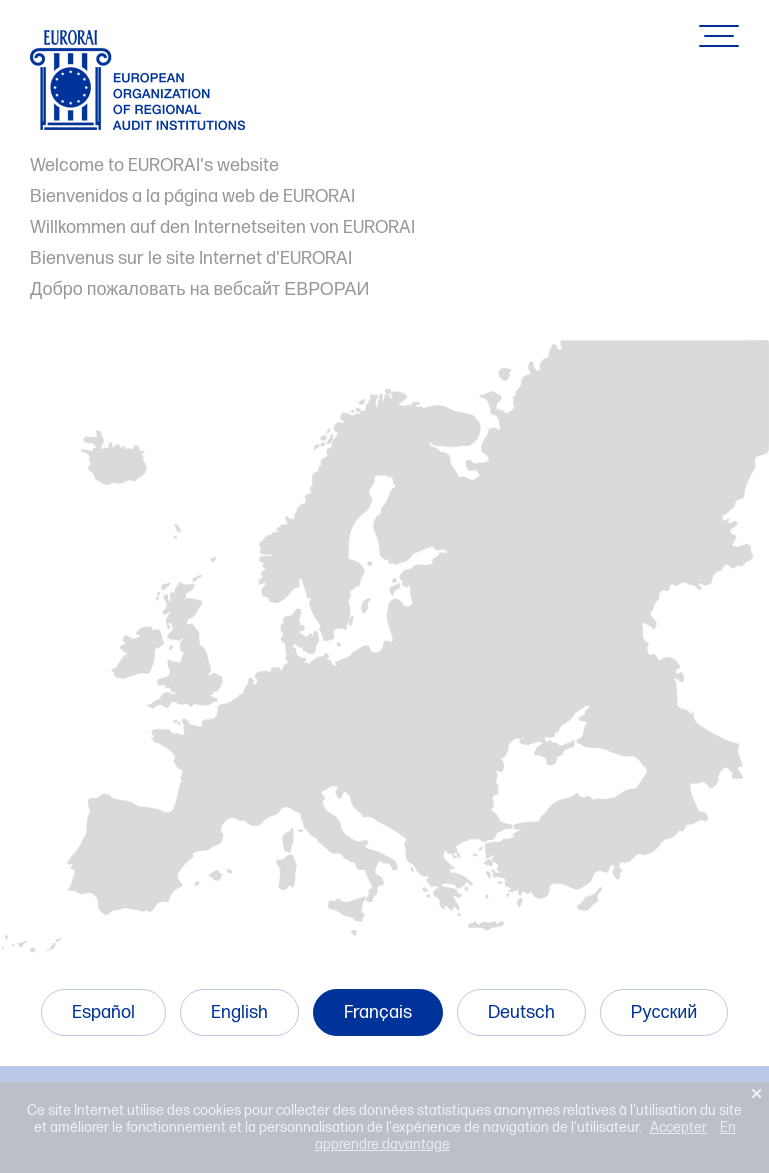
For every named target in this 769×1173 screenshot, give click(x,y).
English (239, 1012)
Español (103, 1012)
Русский (664, 1012)
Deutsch (521, 1012)
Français (378, 1012)
